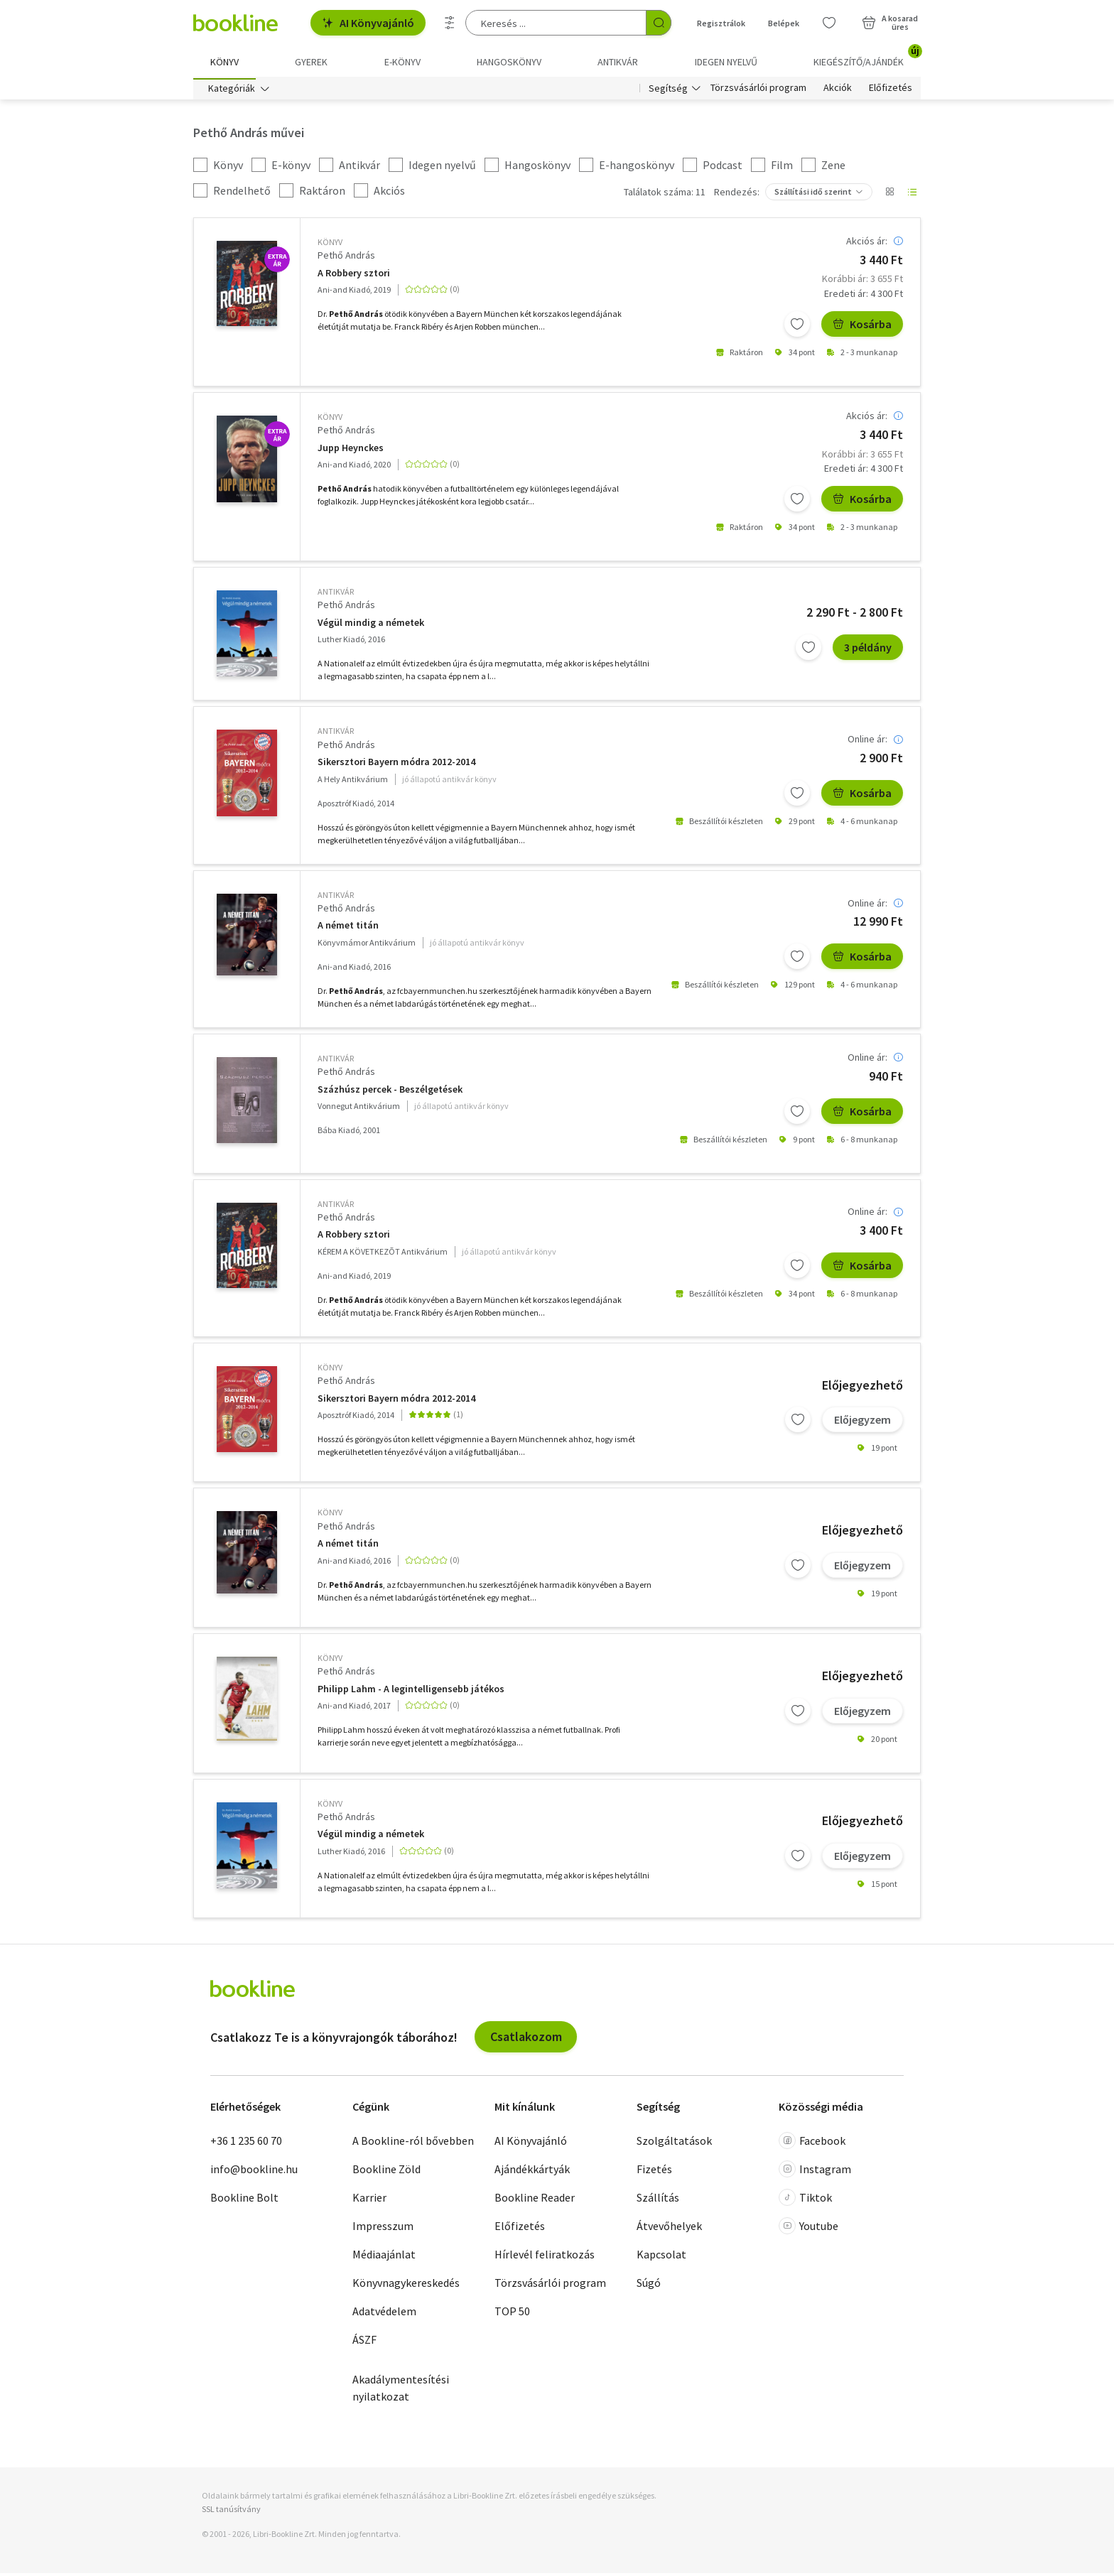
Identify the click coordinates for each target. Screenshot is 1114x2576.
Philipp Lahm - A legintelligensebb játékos (411, 1692)
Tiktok (805, 2199)
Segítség (668, 91)
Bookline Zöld (386, 2171)
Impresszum (382, 2228)
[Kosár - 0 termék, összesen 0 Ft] (890, 22)
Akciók (837, 91)
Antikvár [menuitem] (617, 61)
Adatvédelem (384, 2313)
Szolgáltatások (674, 2143)
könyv (330, 244)
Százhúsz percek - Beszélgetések (390, 1092)
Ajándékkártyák (532, 2171)
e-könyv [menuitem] (402, 61)
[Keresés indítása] (658, 23)
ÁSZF (364, 2341)
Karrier (369, 2199)
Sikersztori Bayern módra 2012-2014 (396, 765)
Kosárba (862, 327)
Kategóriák (231, 91)
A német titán (348, 928)
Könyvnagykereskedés (406, 2285)
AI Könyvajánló (368, 23)
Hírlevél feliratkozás (544, 2256)
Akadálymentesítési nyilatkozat (400, 2389)
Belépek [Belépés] (783, 23)
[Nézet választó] (889, 194)
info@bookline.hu (254, 2171)
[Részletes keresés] (450, 23)
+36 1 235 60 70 (246, 2143)
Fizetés (654, 2171)
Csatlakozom (526, 2039)
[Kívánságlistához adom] (797, 327)
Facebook (812, 2142)
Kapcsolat (661, 2256)
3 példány (868, 650)
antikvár (336, 594)
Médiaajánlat (384, 2256)
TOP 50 (512, 2313)
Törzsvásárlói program (758, 91)
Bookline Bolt (244, 2199)
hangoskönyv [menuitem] (509, 61)
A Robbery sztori (354, 275)
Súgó (649, 2285)
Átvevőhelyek (669, 2228)
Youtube (808, 2227)
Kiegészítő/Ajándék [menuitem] (867, 56)
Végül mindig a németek (371, 625)
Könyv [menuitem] (224, 61)
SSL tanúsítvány (231, 2511)
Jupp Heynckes (351, 451)
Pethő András (346, 257)
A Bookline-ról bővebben (413, 2143)
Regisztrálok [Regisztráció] (721, 23)
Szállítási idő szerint (813, 194)
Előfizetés (890, 91)
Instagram (815, 2171)
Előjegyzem (862, 1422)
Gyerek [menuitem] (311, 61)
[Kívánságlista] (829, 23)
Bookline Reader (534, 2199)
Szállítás (658, 2199)
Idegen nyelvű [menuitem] (726, 61)
